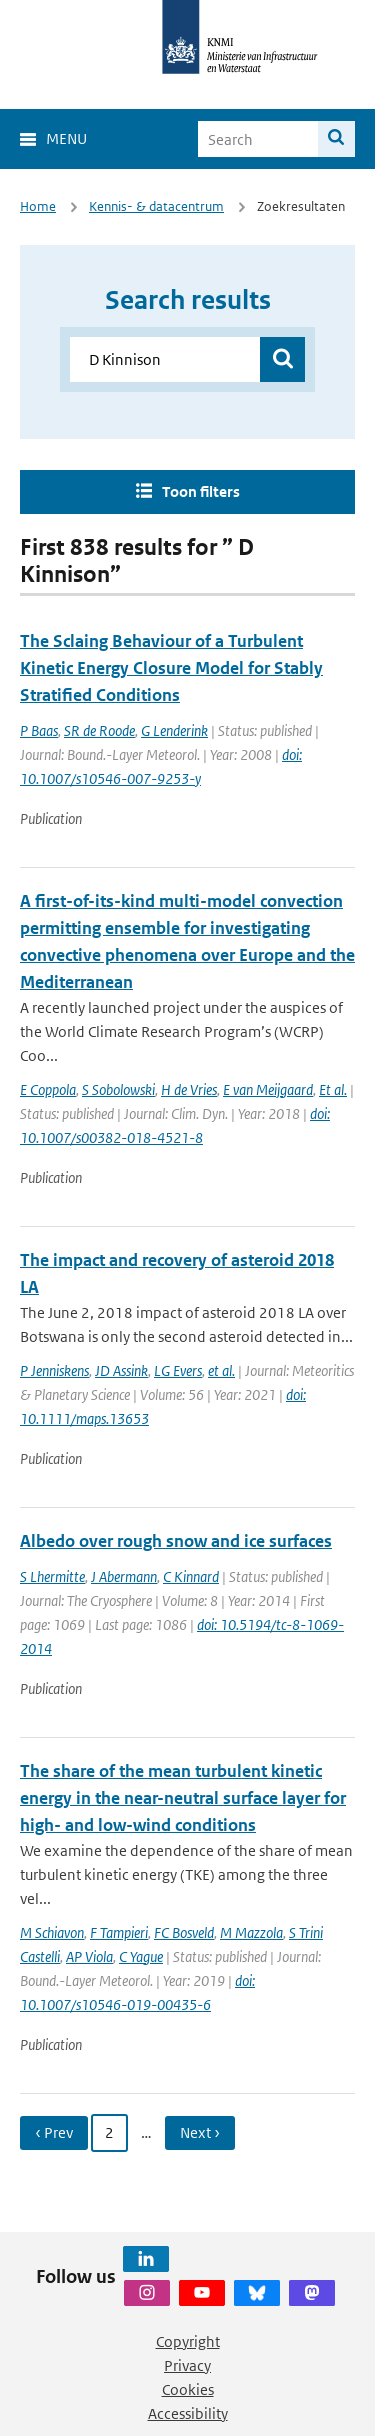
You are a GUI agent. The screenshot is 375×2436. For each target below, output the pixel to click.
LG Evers (178, 1370)
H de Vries (189, 1089)
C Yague (141, 1956)
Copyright (188, 2341)
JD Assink (121, 1370)
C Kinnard (191, 1576)
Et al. (333, 1089)
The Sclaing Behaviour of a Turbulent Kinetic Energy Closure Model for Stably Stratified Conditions (171, 668)
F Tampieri (119, 1932)
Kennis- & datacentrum (156, 206)
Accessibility (188, 2413)
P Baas (39, 730)
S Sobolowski (118, 1089)
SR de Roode (99, 730)
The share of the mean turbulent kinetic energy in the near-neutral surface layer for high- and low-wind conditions (183, 1798)
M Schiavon (52, 1932)
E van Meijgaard (268, 1089)
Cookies (188, 2389)
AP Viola (89, 1956)
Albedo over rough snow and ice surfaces (176, 1541)
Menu (66, 138)
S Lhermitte (52, 1576)
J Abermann (124, 1576)
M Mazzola (251, 1932)
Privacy (187, 2365)
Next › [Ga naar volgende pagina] (200, 2132)
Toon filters (201, 491)
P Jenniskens (54, 1370)
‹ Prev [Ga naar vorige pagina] (54, 2132)
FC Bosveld (184, 1932)
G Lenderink (174, 730)
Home (38, 206)
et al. (221, 1370)
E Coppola (48, 1089)
